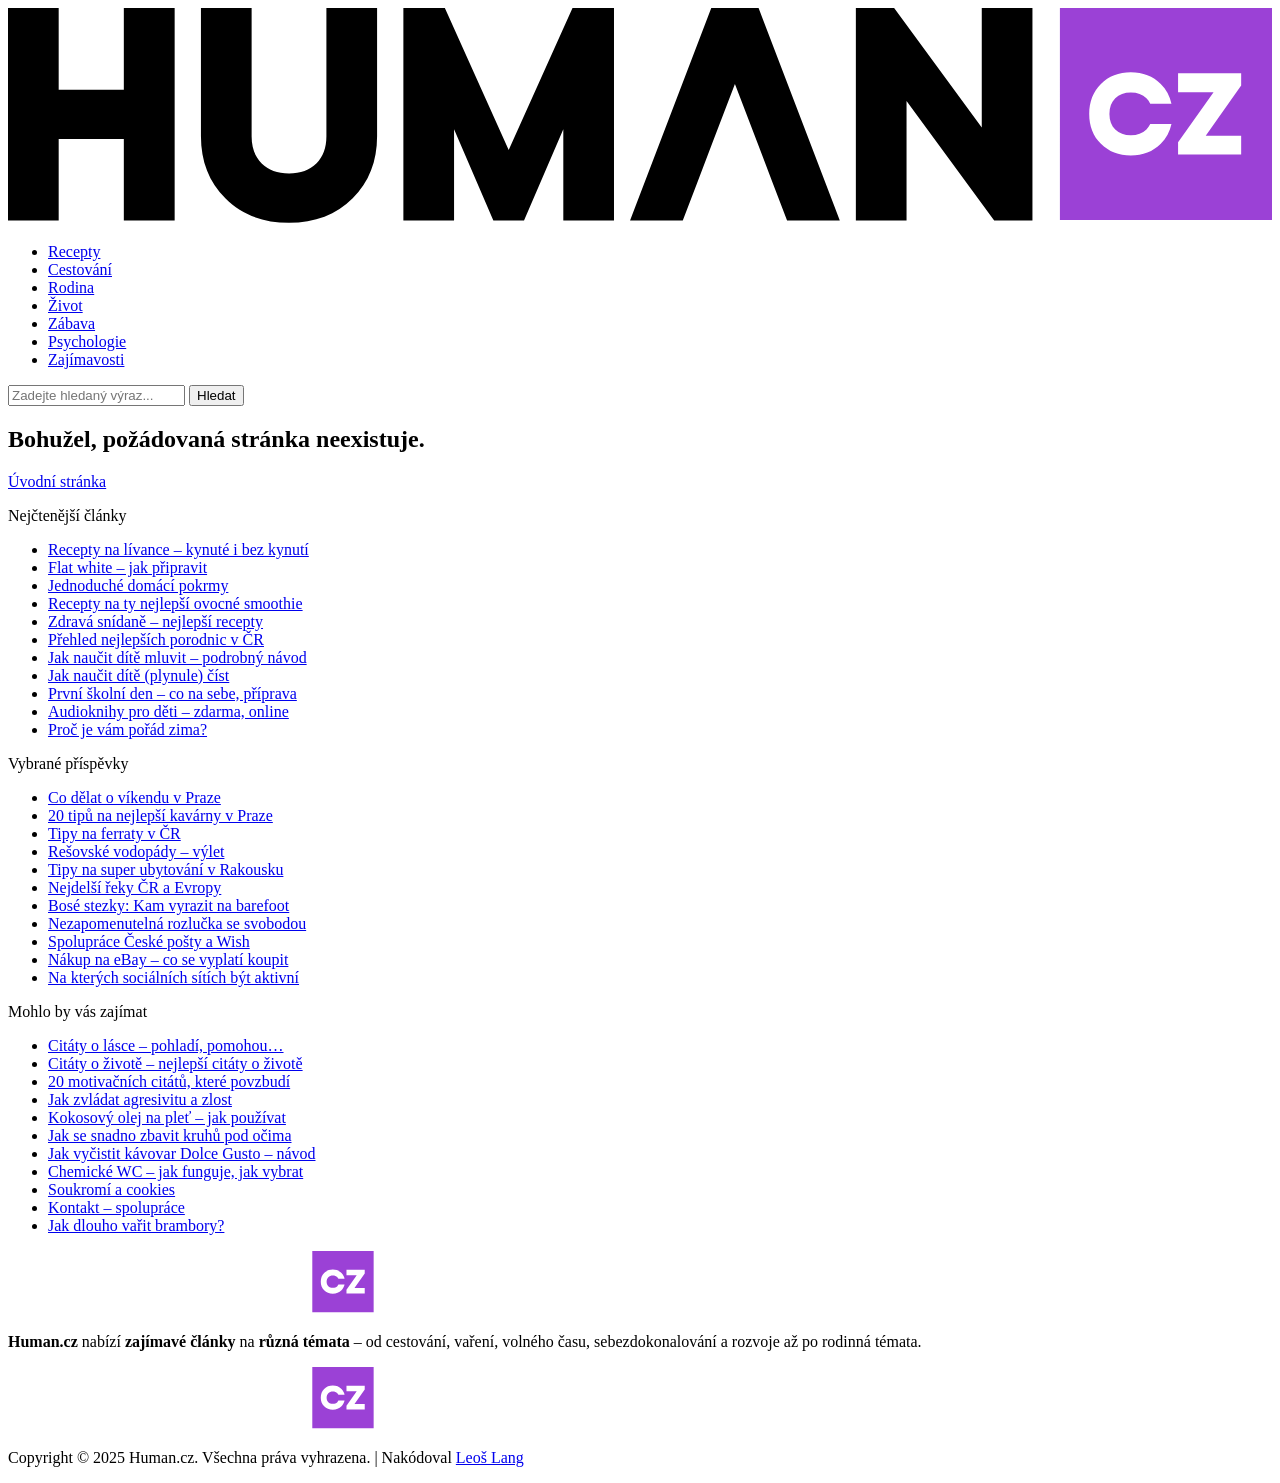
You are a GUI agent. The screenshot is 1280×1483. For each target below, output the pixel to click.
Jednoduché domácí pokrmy (138, 585)
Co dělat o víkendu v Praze (134, 797)
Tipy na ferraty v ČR (114, 833)
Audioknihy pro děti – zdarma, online (168, 711)
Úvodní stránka (57, 481)
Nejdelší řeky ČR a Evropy (134, 887)
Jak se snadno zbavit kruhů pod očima (170, 1135)
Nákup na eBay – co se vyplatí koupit (168, 959)
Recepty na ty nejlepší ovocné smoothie (175, 603)
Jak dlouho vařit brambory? (136, 1225)
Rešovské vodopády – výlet (136, 851)
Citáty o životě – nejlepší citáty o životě (175, 1063)
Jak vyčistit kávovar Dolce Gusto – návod (182, 1153)
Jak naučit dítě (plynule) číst (138, 675)
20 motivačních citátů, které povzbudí (169, 1081)
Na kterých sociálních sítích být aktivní (173, 977)
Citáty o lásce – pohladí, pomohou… (166, 1045)
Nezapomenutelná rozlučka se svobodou (177, 923)
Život (65, 305)
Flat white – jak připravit (127, 567)
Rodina (71, 287)
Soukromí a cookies (111, 1189)
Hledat (216, 395)
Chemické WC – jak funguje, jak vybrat (175, 1171)
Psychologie (87, 341)
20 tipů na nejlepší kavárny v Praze (160, 815)
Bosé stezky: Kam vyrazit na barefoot (168, 905)
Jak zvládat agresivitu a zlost (140, 1099)
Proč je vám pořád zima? (127, 729)
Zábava (71, 323)
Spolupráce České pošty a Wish (149, 941)
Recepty (74, 251)
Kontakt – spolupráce (116, 1207)
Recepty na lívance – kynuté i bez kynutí (178, 549)
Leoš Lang (490, 1457)
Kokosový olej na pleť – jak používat (167, 1117)
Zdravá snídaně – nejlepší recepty (155, 621)
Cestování (80, 269)
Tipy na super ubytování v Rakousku (165, 869)
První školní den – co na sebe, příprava (172, 693)
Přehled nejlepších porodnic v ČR (156, 639)
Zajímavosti (86, 359)
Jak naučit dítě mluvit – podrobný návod (177, 657)
